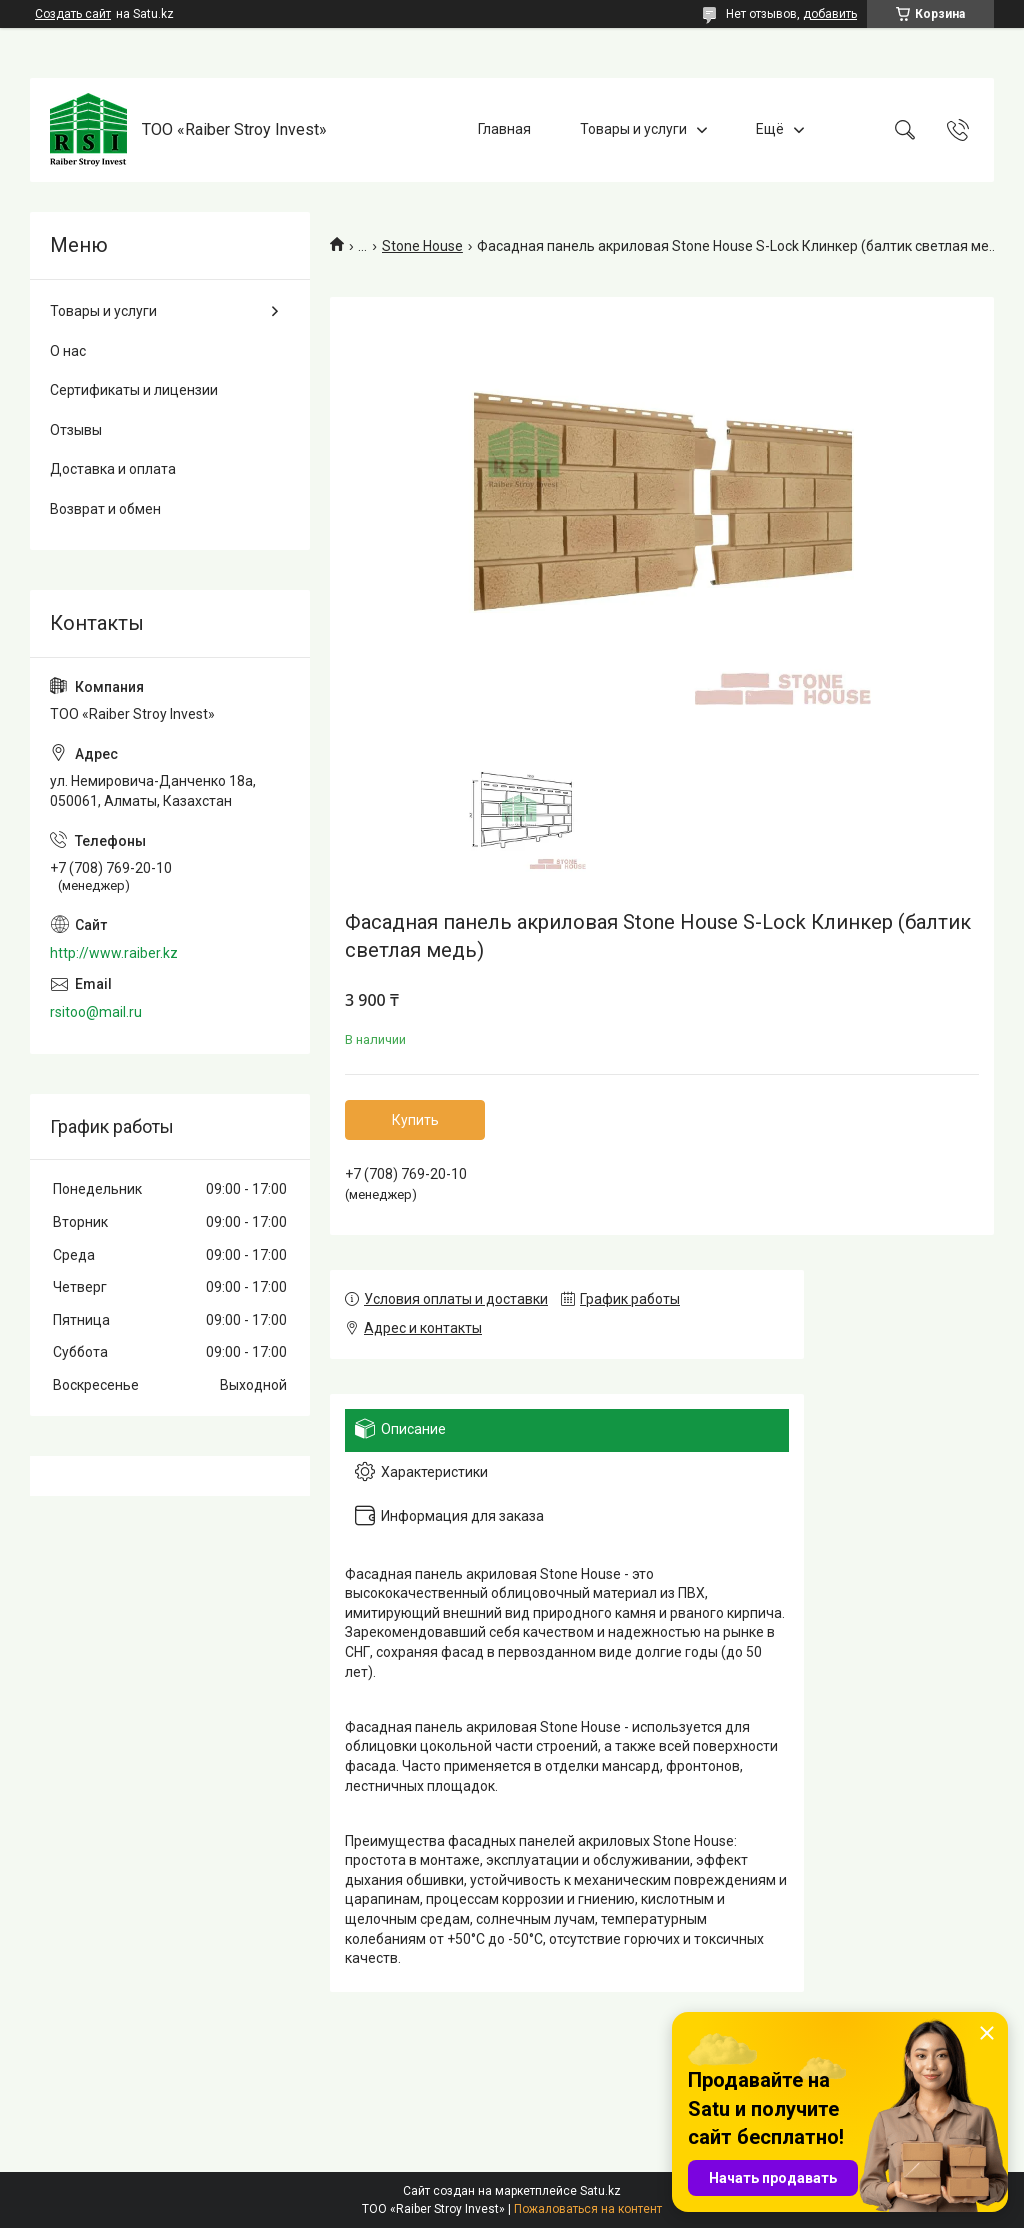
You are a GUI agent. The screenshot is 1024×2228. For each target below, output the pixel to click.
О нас (68, 351)
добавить (830, 14)
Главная (504, 129)
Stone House (422, 246)
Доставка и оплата (113, 469)
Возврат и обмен (105, 509)
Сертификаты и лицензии (134, 390)
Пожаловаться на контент (588, 2209)
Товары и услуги (633, 129)
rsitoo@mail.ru (96, 1012)
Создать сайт (73, 14)
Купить (415, 1120)
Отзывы (76, 430)
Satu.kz (600, 2191)
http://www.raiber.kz (114, 953)
